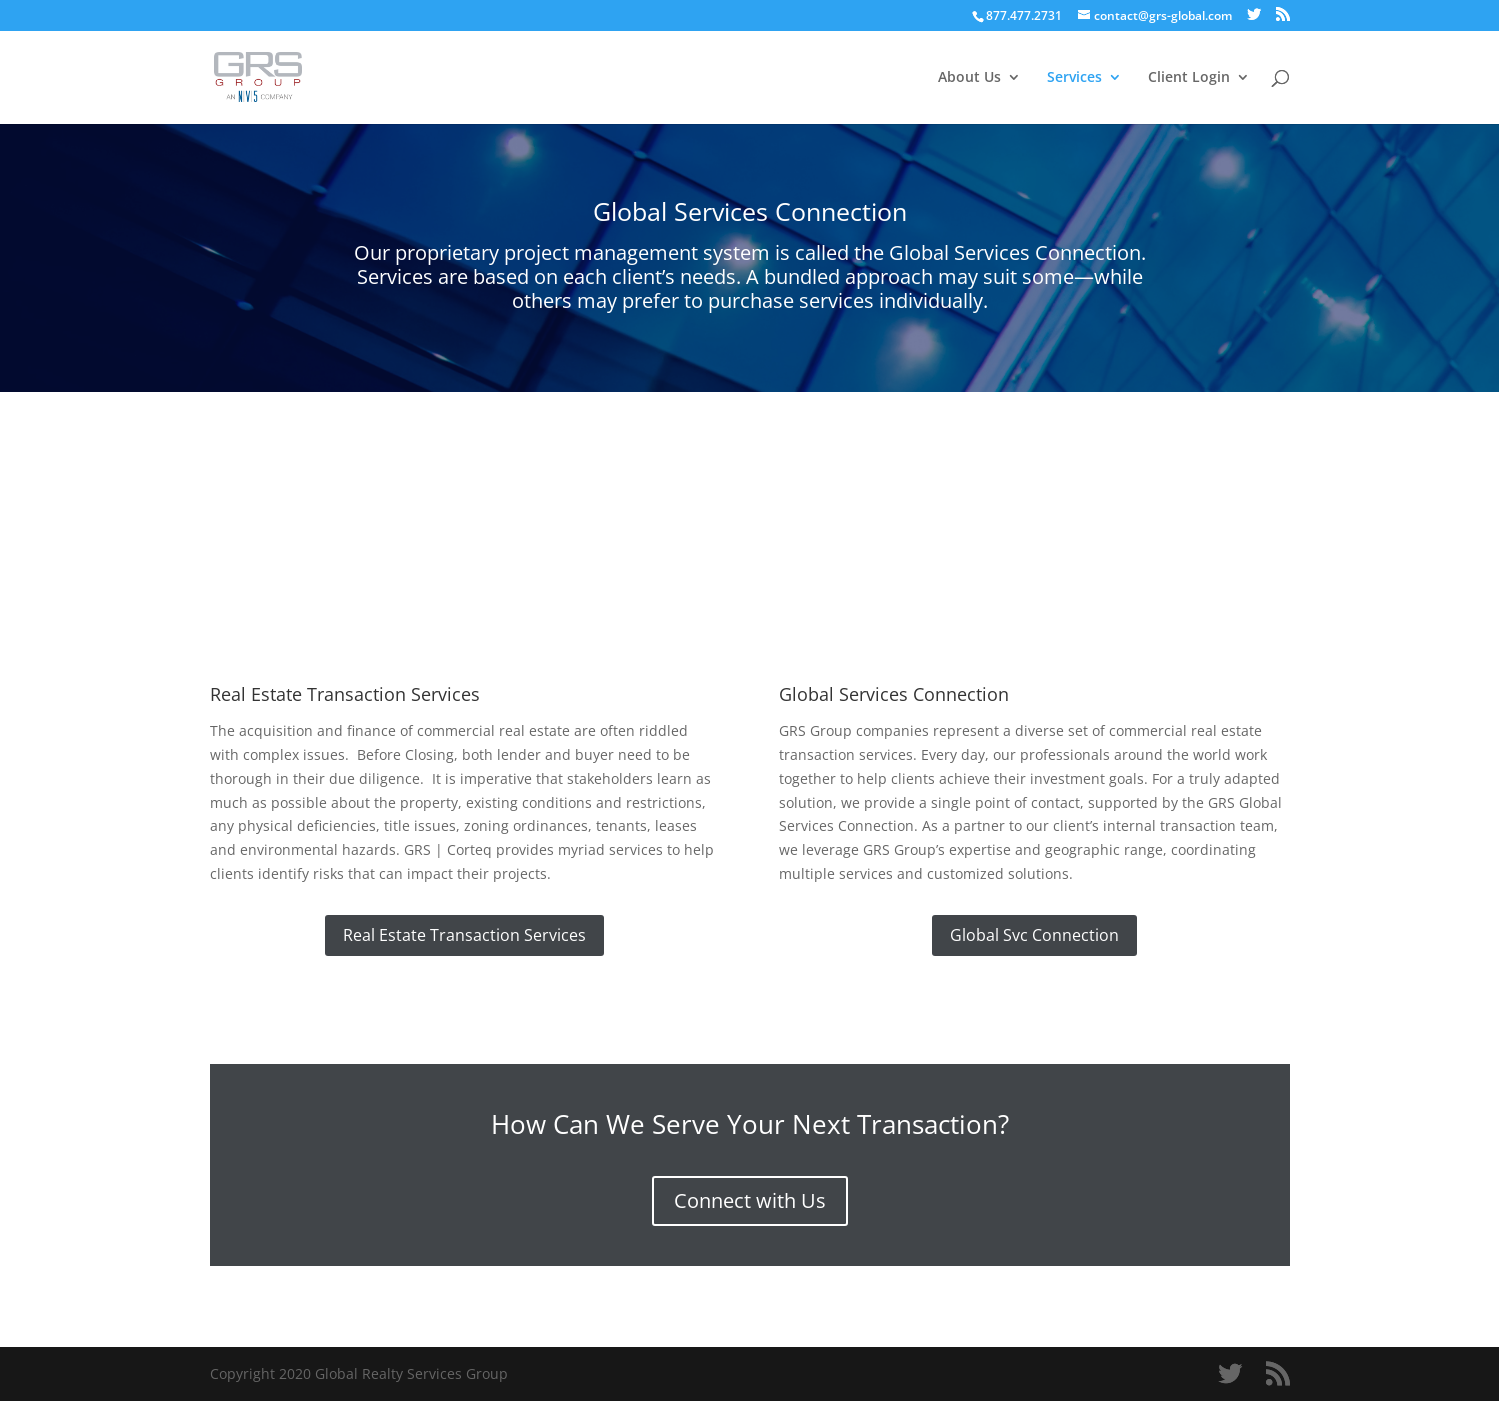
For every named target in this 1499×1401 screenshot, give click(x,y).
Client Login (1189, 78)
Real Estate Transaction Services (464, 935)
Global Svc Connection (1034, 935)
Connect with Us (750, 1200)
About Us (969, 78)
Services (1074, 78)
